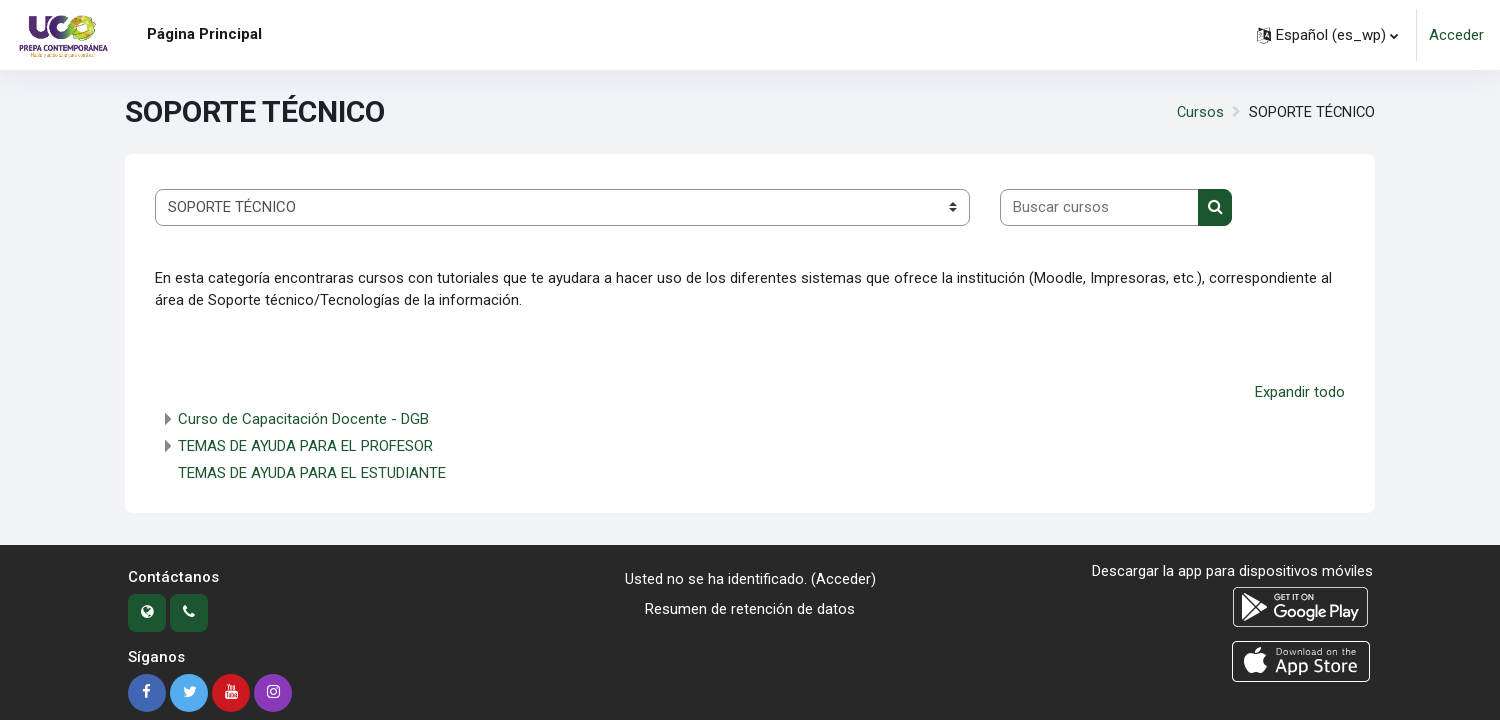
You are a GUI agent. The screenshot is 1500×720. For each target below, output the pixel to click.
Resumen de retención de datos (750, 611)
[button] (1327, 35)
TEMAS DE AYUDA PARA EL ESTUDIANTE (312, 475)
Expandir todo (1300, 393)
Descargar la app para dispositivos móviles (1232, 573)
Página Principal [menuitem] (204, 34)
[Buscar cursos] (1099, 207)
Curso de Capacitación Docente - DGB (303, 421)
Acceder (1456, 35)
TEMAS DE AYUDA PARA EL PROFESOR (305, 448)
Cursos (1198, 112)
